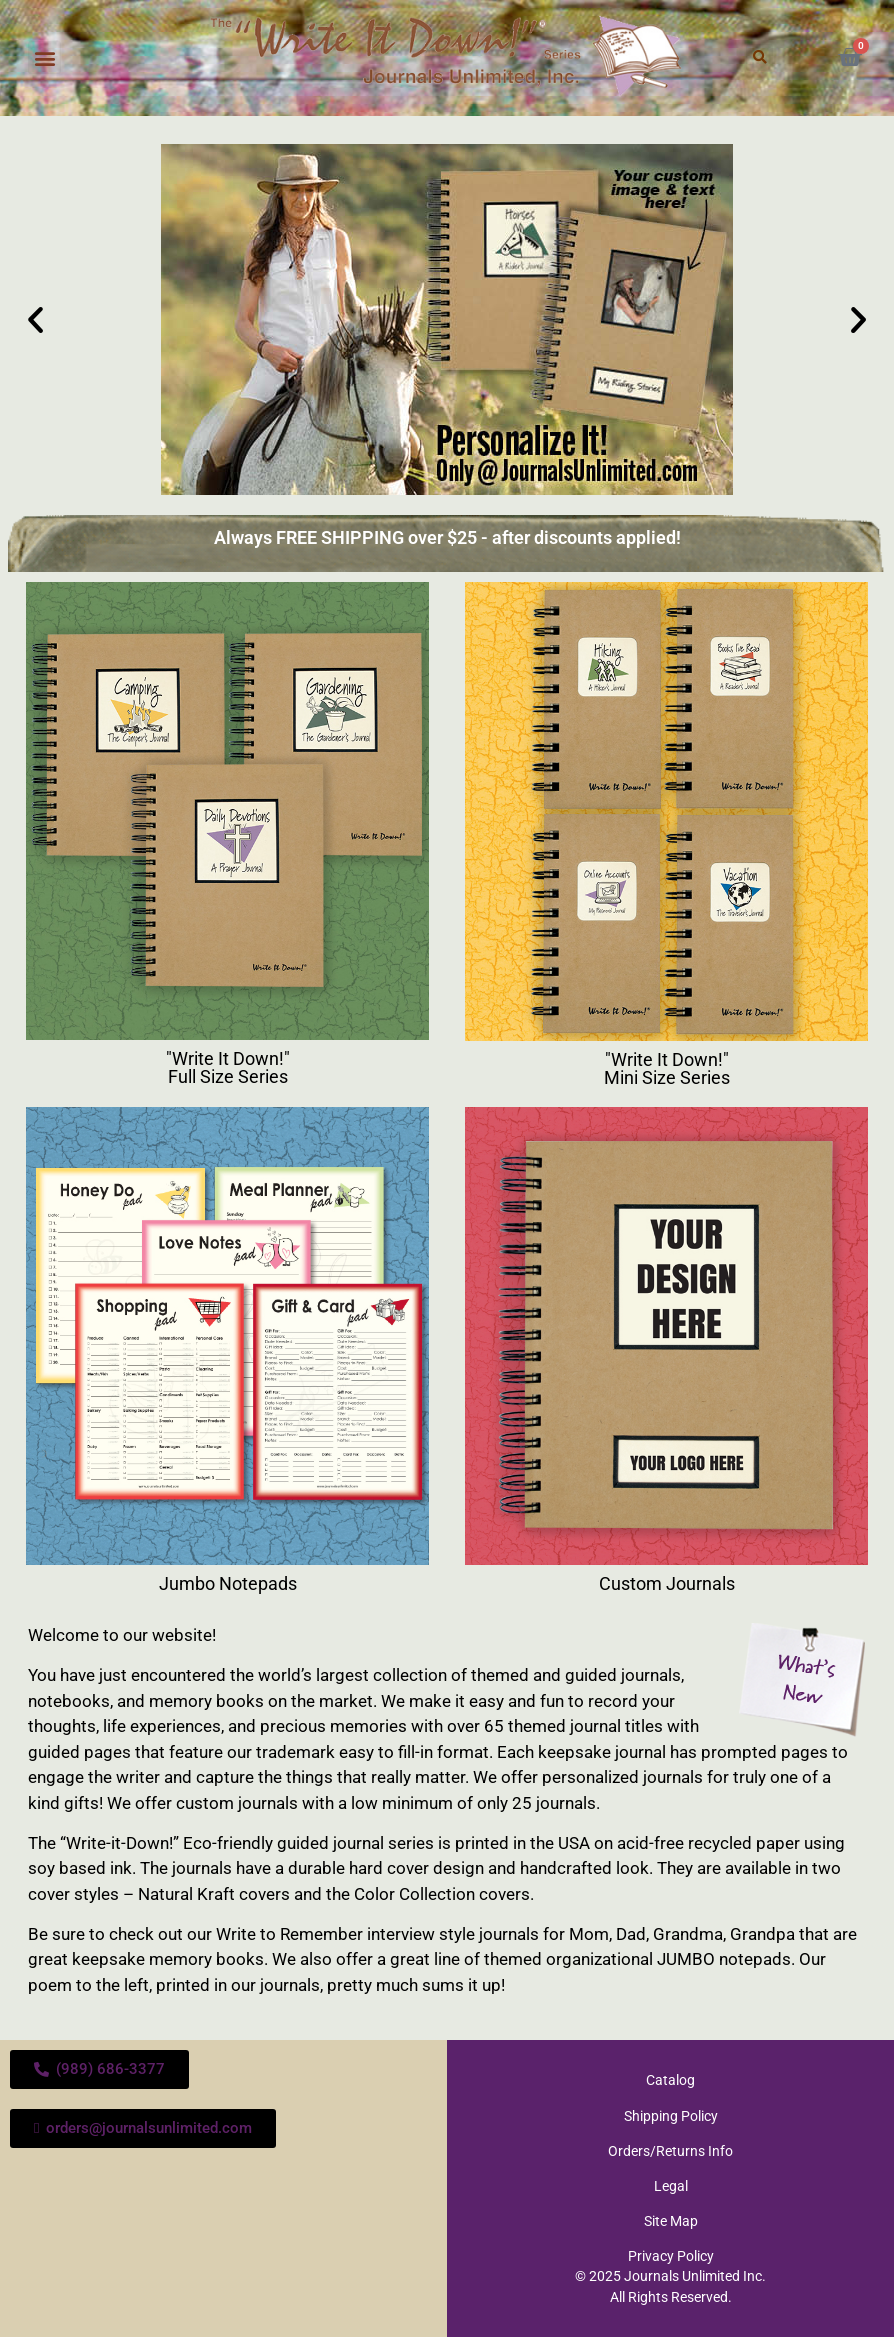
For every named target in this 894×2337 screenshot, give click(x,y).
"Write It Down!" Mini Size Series (667, 1068)
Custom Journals (667, 1583)
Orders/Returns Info (670, 2150)
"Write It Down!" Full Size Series (228, 1067)
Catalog (670, 2080)
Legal (671, 2185)
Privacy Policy (671, 2255)
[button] (44, 57)
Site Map (671, 2220)
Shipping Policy (671, 2115)
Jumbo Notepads (228, 1583)
